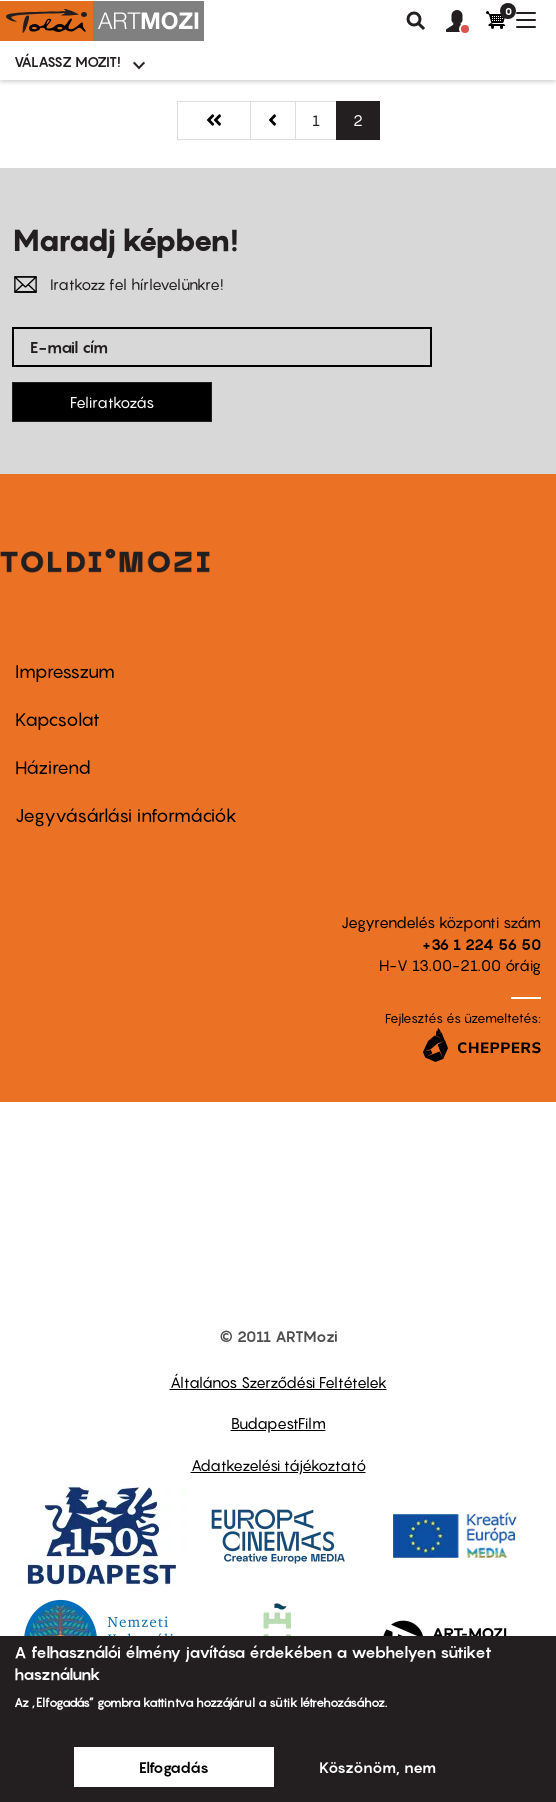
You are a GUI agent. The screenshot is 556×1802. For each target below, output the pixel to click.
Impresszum (65, 671)
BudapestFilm (278, 1423)
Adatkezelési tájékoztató (278, 1465)
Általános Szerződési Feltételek (278, 1382)
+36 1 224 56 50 (481, 944)
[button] (466, 22)
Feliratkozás (112, 402)
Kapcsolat (57, 719)
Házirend (53, 767)
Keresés (416, 21)
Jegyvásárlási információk (126, 815)
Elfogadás (174, 1767)
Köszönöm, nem (377, 1767)
